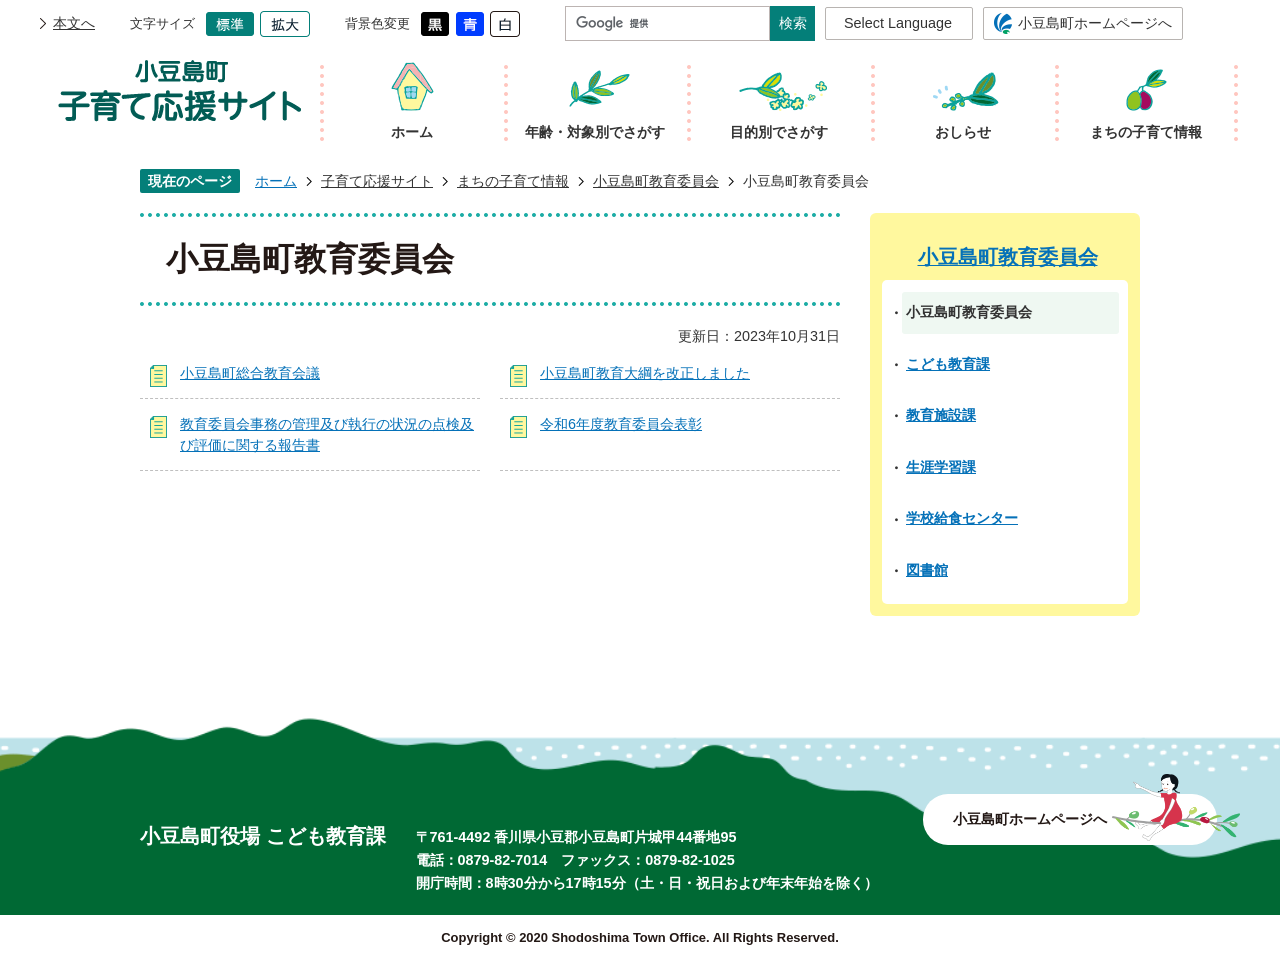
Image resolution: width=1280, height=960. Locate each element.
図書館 (927, 570)
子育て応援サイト (377, 181)
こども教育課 (948, 364)
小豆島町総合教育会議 (250, 373)
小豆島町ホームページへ (1095, 23)
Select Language (898, 23)
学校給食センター (962, 518)
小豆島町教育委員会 (656, 181)
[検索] (672, 23)
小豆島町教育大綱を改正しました (645, 373)
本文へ (74, 23)
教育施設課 (941, 415)
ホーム (276, 181)
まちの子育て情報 (513, 181)
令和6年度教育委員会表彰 (621, 424)
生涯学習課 (941, 467)
